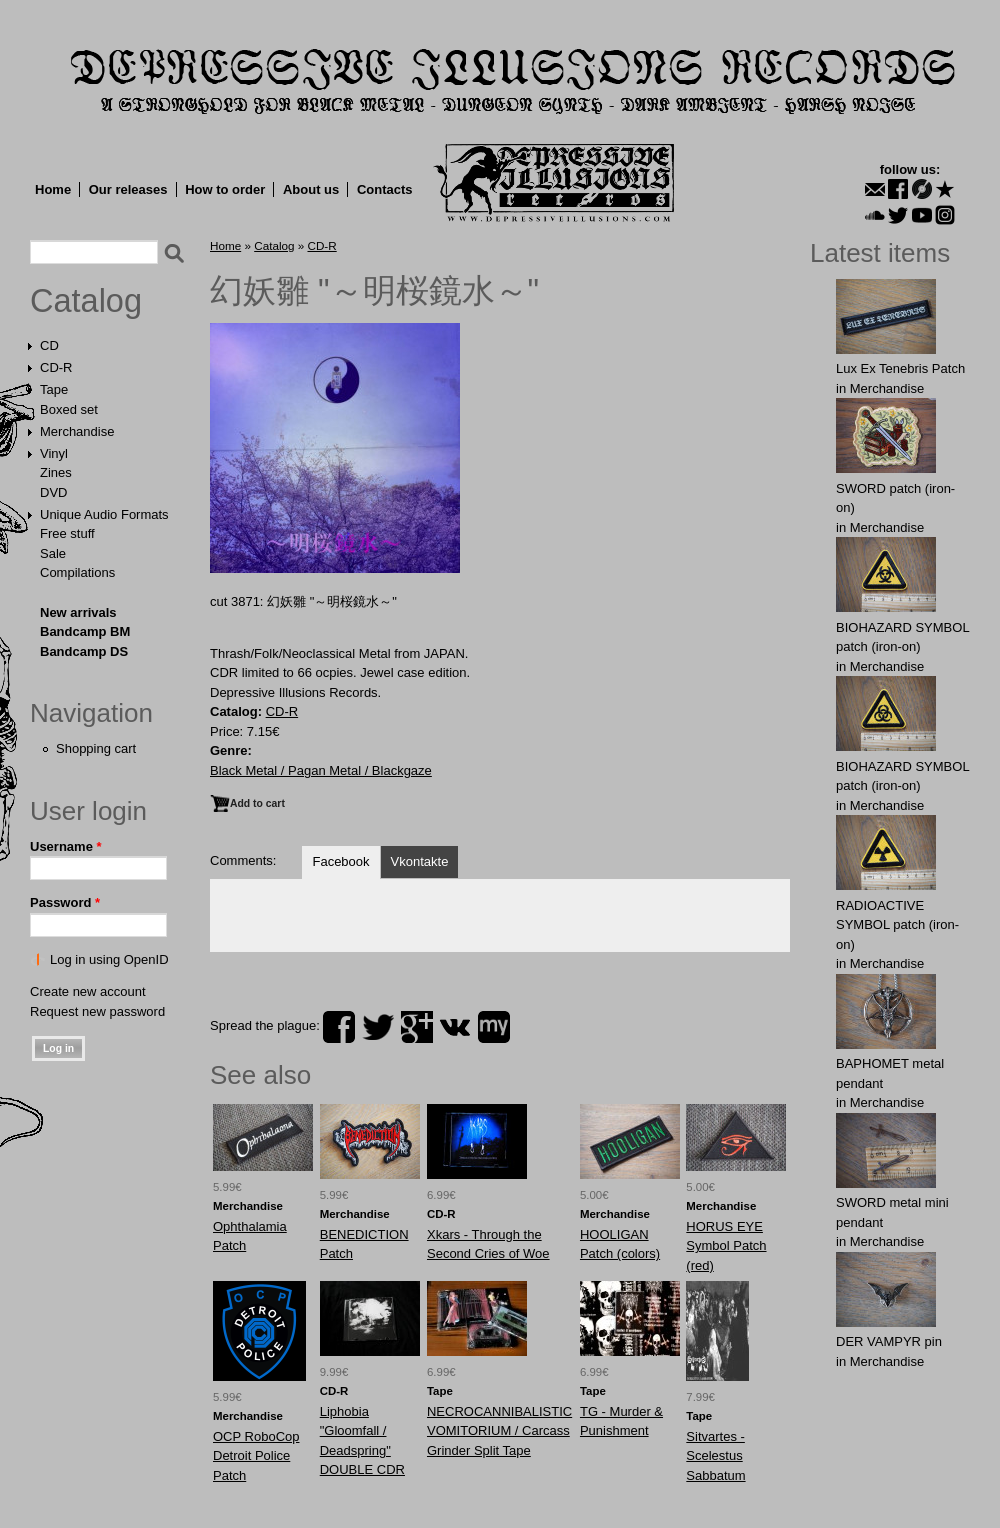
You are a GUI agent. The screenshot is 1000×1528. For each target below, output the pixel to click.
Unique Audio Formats (104, 514)
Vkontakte (420, 861)
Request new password (97, 1011)
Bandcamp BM (85, 631)
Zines (56, 472)
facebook (339, 1027)
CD (49, 345)
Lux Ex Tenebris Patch (900, 368)
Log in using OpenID (109, 959)
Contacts (385, 189)
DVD (53, 492)
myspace (494, 1027)
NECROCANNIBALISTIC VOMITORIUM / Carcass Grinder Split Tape (499, 1431)
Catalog (86, 301)
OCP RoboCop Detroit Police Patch (256, 1456)
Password (65, 902)
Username (66, 846)
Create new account (88, 991)
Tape (54, 389)
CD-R (56, 367)
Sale (53, 553)
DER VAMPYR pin (889, 1341)
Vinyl (54, 453)
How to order (225, 189)
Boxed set (69, 409)
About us (311, 189)
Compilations (77, 572)
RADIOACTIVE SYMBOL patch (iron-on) (897, 925)
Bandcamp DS (84, 651)
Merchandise (77, 431)
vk (455, 1027)
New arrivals (78, 612)
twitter (378, 1027)
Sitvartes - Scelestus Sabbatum (715, 1456)
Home (53, 189)
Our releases (128, 189)
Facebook (340, 861)
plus (417, 1027)
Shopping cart (96, 748)
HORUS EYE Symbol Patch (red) (726, 1246)
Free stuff (67, 533)
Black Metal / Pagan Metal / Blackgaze (321, 770)
